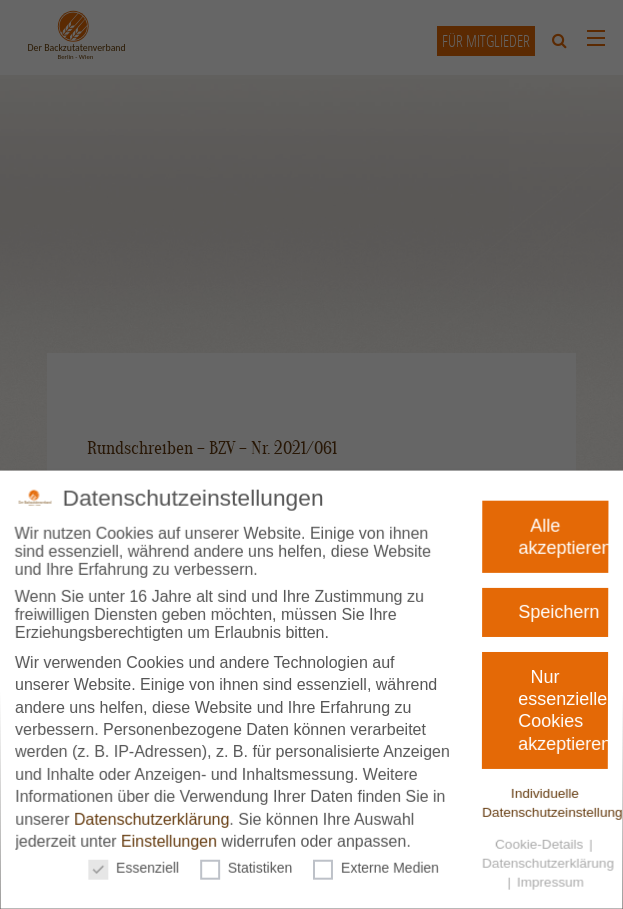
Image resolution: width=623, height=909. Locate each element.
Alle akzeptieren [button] (572, 532)
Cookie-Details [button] (534, 839)
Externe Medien (374, 861)
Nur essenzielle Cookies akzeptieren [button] (561, 710)
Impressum (541, 874)
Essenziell (140, 861)
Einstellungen (173, 837)
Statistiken (248, 861)
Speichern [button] (563, 611)
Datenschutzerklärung (156, 815)
